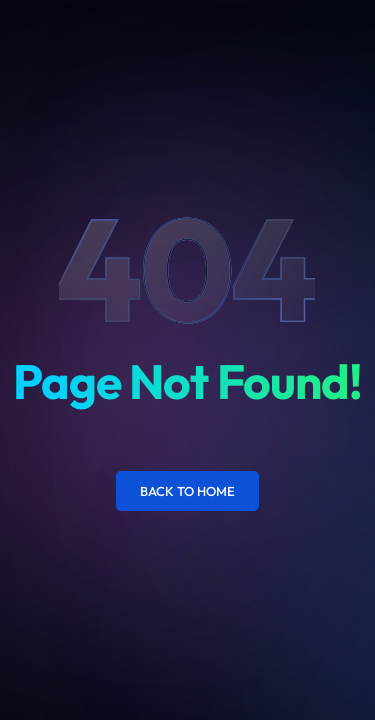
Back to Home (187, 491)
